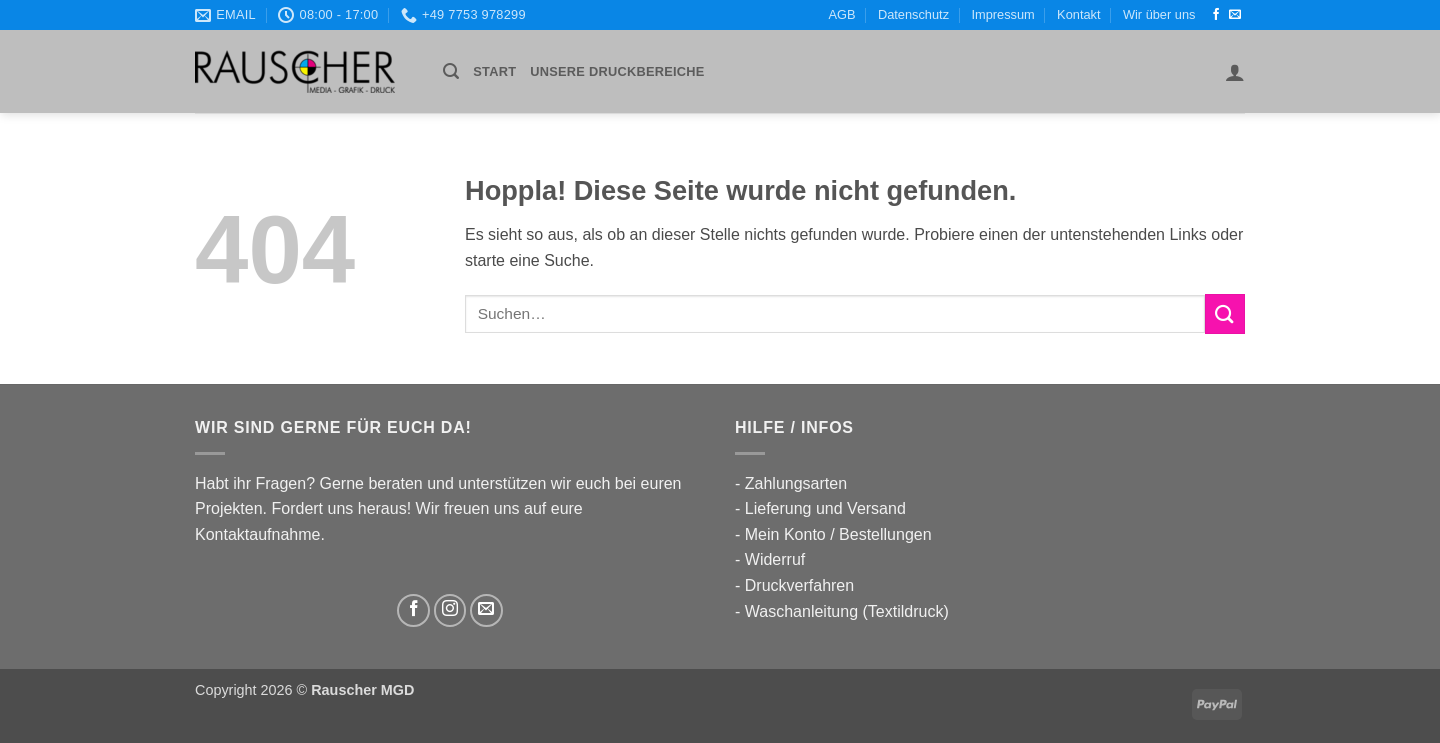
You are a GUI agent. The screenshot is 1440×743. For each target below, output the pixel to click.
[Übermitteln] (1225, 313)
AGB (842, 14)
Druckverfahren (799, 585)
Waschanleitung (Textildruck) (847, 611)
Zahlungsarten (796, 483)
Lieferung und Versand (825, 508)
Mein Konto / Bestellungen (838, 534)
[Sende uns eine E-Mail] (1235, 15)
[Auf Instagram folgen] (450, 610)
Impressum (1002, 14)
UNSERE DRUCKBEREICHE (617, 71)
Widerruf (775, 559)
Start (494, 71)
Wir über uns (1159, 14)
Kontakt (1078, 14)
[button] (451, 71)
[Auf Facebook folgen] (1216, 15)
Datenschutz (913, 14)
